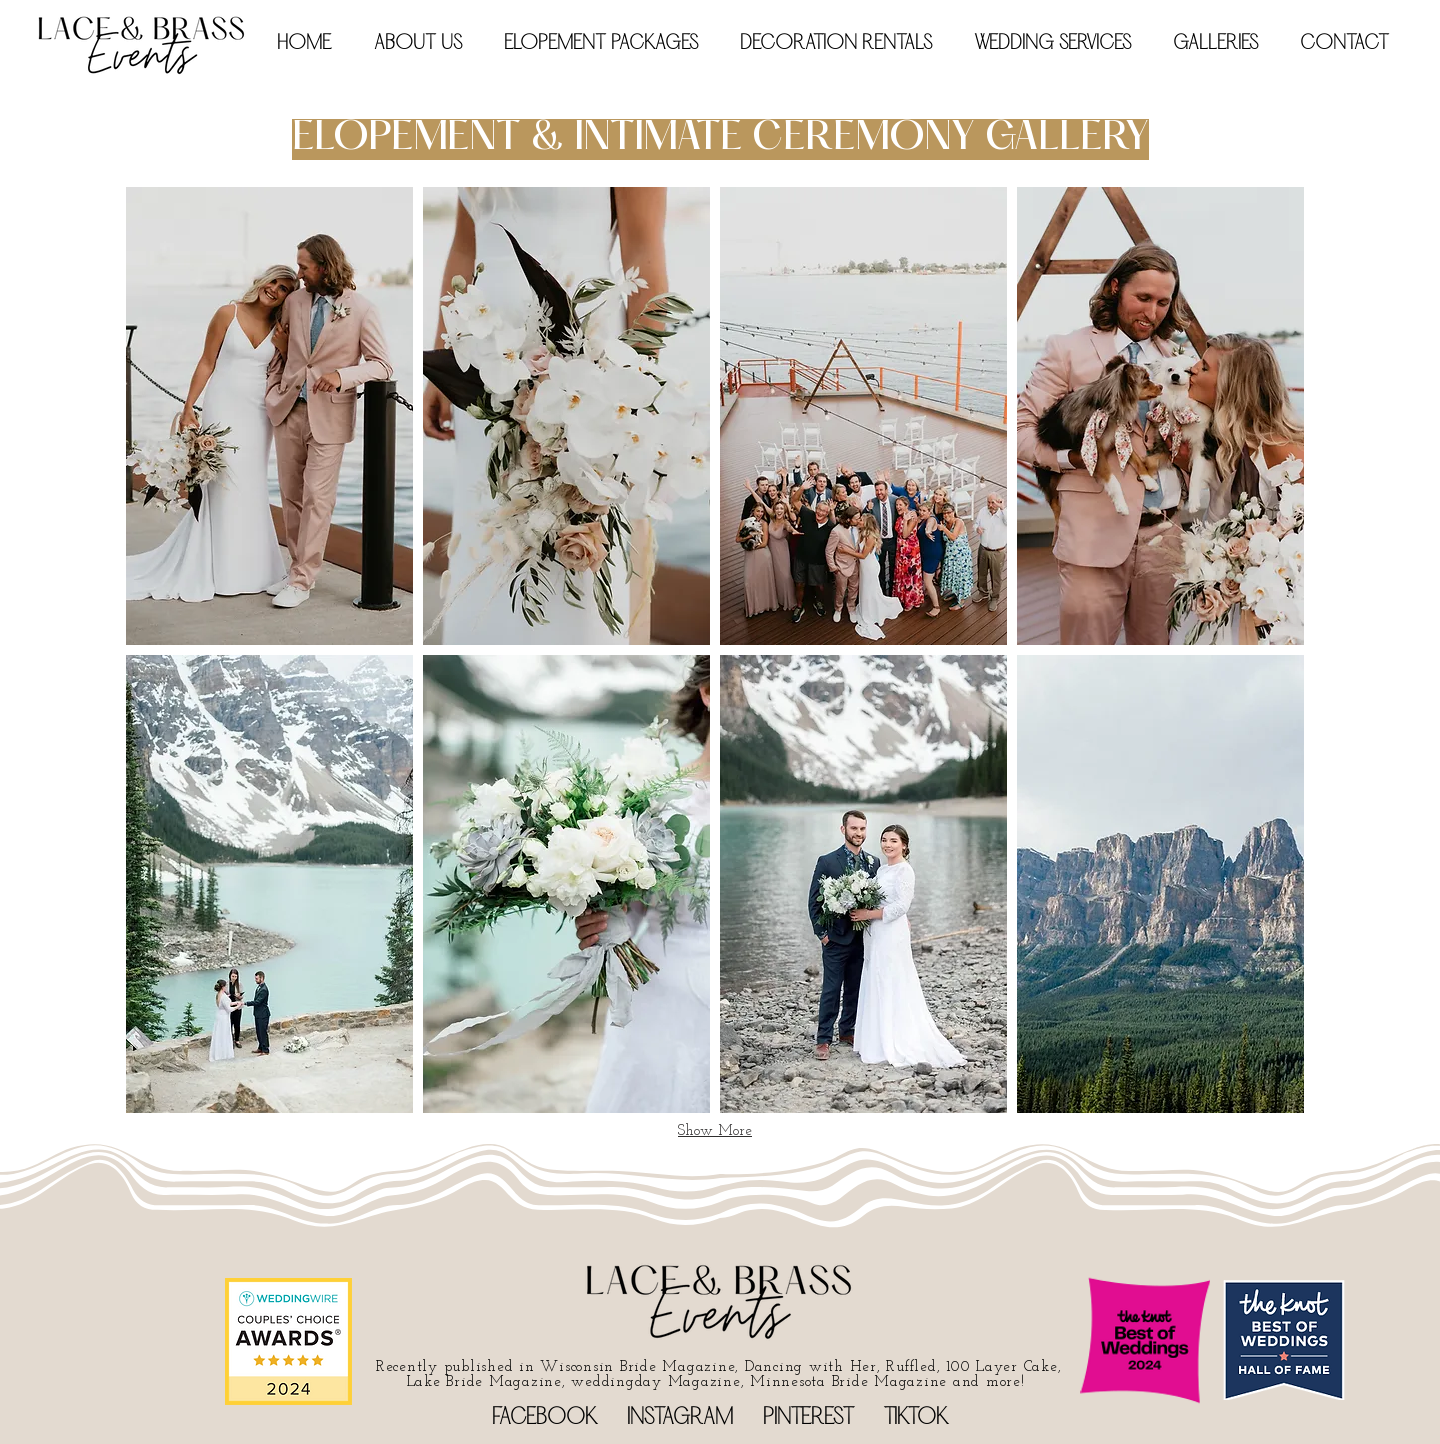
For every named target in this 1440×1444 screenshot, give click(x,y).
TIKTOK (916, 1418)
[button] (607, 44)
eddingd (614, 1382)
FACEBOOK (544, 1418)
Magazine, (706, 1382)
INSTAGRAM (680, 1418)
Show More (715, 1131)
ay (652, 1382)
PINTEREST (808, 1418)
